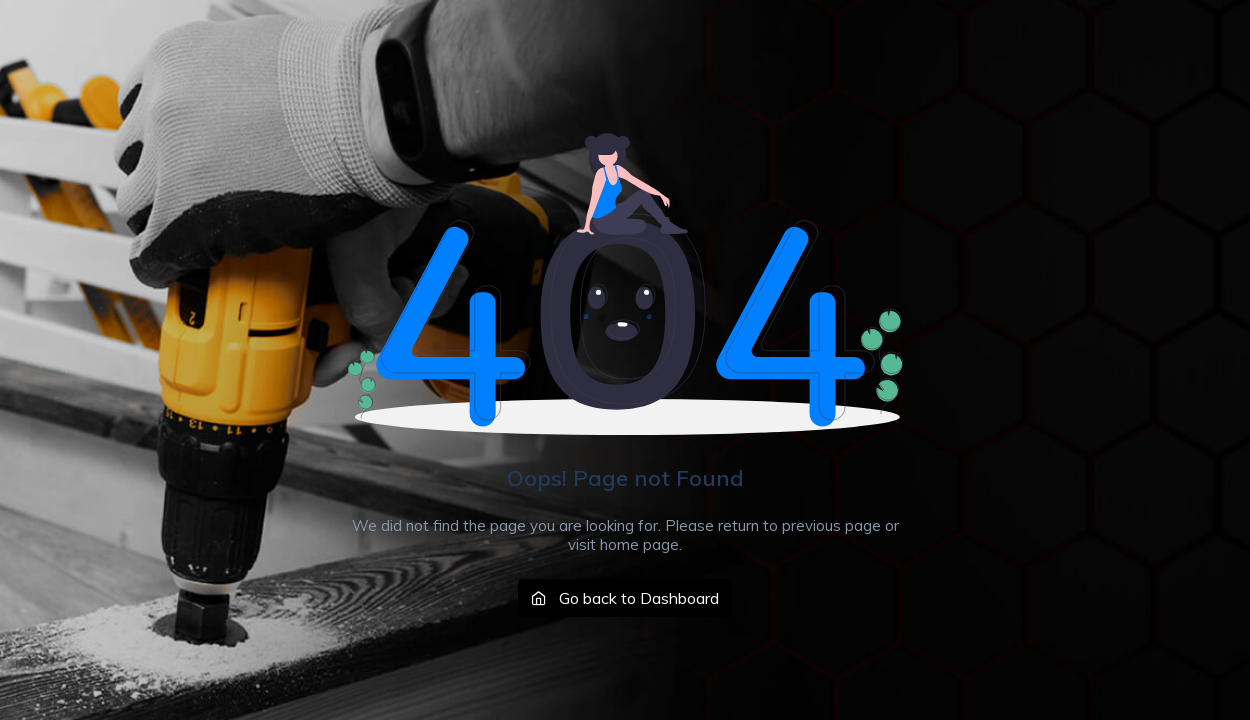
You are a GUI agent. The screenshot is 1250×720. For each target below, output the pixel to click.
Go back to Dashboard (625, 598)
